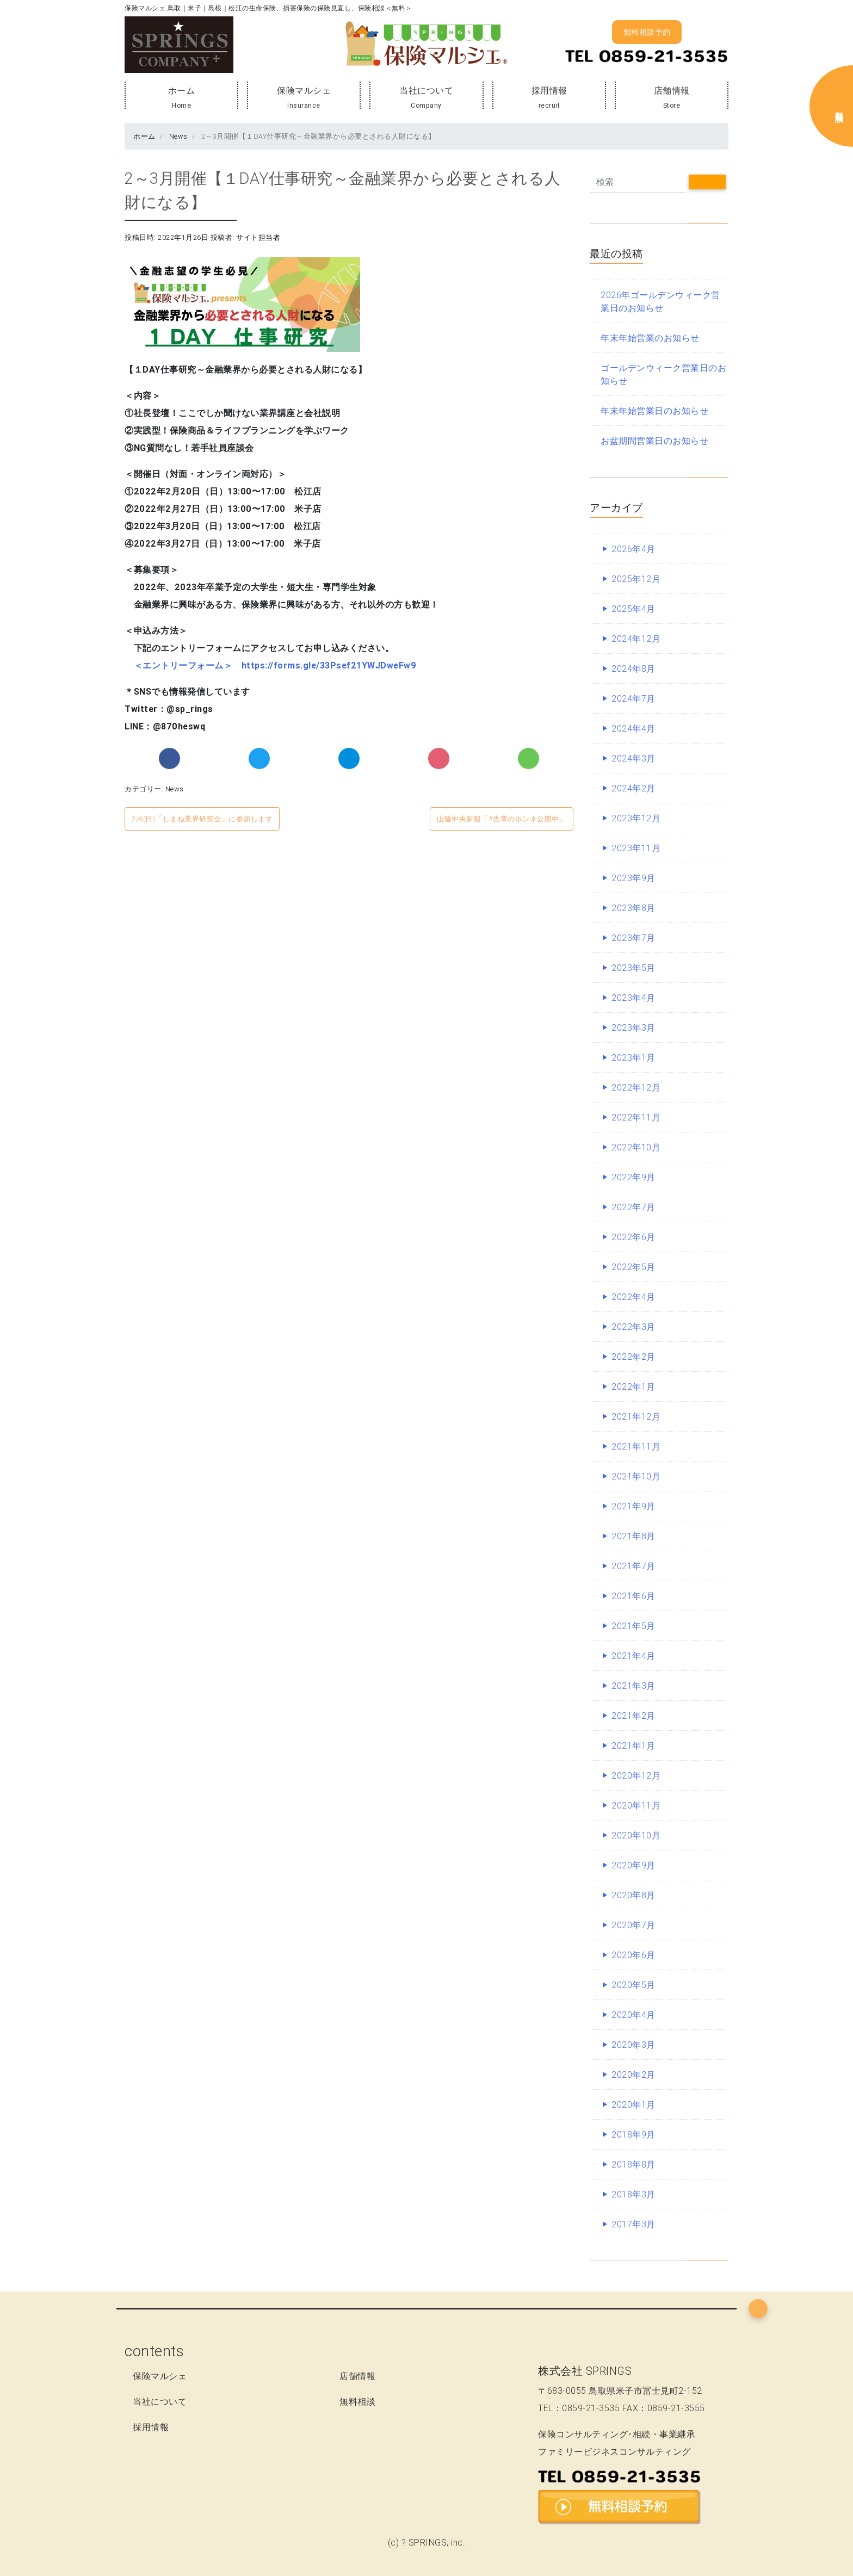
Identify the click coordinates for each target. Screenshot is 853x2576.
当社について (426, 98)
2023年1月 (633, 1057)
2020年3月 (633, 2044)
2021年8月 (633, 1536)
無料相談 (357, 2401)
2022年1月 (633, 1386)
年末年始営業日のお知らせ (654, 410)
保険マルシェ (304, 98)
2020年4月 (633, 2014)
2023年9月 (633, 877)
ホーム (181, 98)
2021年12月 (635, 1416)
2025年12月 (635, 578)
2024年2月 (633, 788)
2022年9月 (633, 1177)
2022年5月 (633, 1266)
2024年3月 (633, 758)
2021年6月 (633, 1595)
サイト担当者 (258, 237)
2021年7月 (633, 1566)
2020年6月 (633, 1954)
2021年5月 (633, 1625)
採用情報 (549, 98)
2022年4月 (633, 1296)
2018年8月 (633, 2164)
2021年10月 (635, 1476)
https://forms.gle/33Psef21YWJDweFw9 (329, 665)
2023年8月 (633, 907)
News (177, 136)
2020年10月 (635, 1835)
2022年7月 (633, 1207)
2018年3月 (633, 2194)
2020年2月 (633, 2074)
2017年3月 (633, 2224)
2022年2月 (633, 1356)
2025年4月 (633, 608)
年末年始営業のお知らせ (650, 337)
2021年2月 (633, 1715)
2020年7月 (633, 1924)
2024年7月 (633, 698)
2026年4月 (633, 548)
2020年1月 (633, 2104)
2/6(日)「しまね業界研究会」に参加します (202, 818)
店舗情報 (671, 98)
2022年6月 (633, 1236)
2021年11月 (635, 1446)
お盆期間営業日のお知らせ (654, 440)
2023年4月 (633, 997)
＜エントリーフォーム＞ (183, 665)
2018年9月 (633, 2134)
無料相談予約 (647, 32)
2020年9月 (633, 1865)
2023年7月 (633, 937)
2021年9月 (633, 1506)
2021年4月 (633, 1655)
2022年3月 (633, 1326)
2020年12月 (635, 1775)
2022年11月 (635, 1117)
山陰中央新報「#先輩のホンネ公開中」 (501, 818)
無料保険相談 (840, 106)
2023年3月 (633, 1027)
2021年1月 (633, 1745)
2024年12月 (635, 638)
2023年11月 (635, 848)
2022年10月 (635, 1147)
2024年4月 (633, 728)
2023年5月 (633, 967)
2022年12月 (635, 1087)
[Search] (637, 182)
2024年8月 (633, 668)
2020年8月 (633, 1895)
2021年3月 (633, 1685)
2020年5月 (633, 1984)
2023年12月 (635, 818)
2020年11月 (635, 1805)
